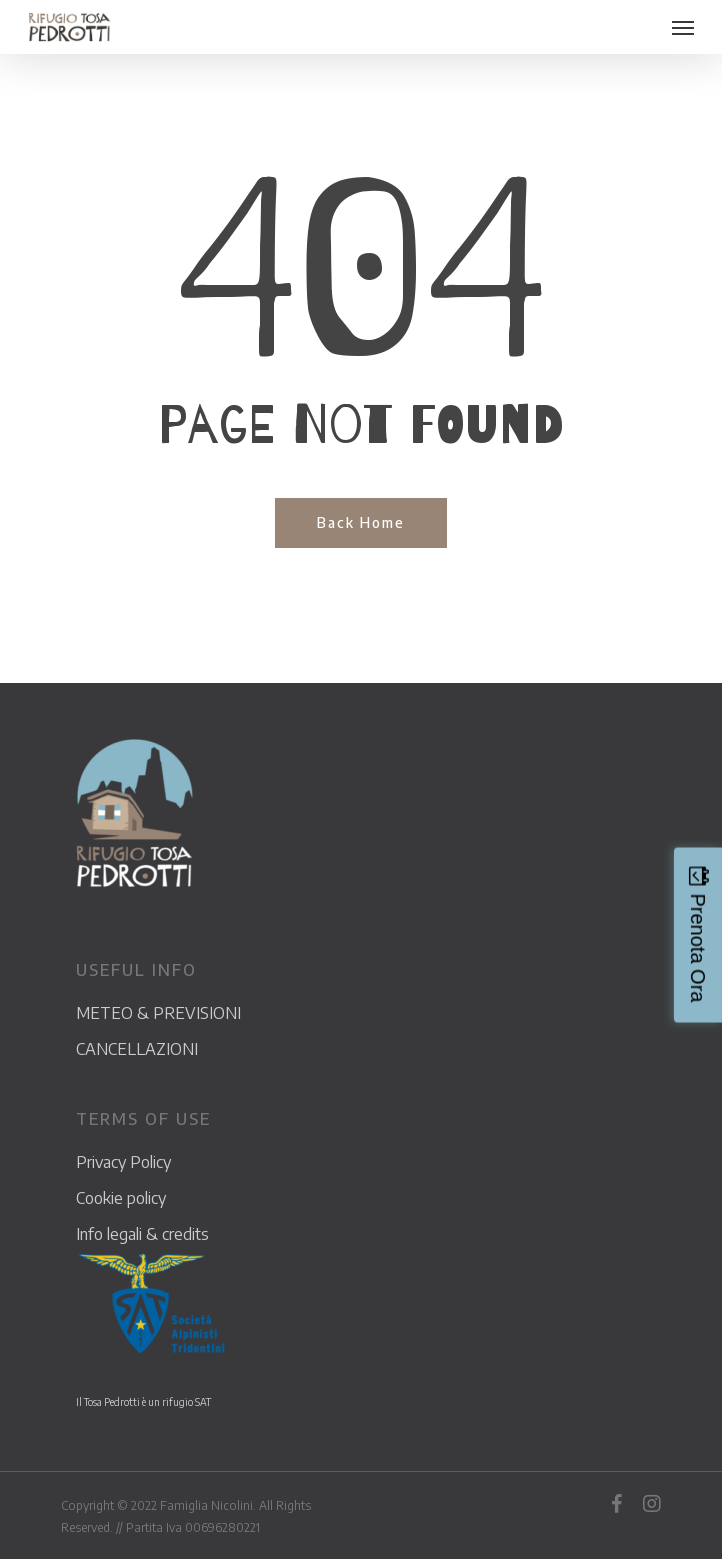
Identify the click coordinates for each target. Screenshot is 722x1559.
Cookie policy (121, 1198)
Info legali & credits (142, 1234)
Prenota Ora (698, 948)
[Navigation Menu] (683, 27)
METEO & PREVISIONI (158, 1013)
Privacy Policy (123, 1162)
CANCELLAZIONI (137, 1049)
